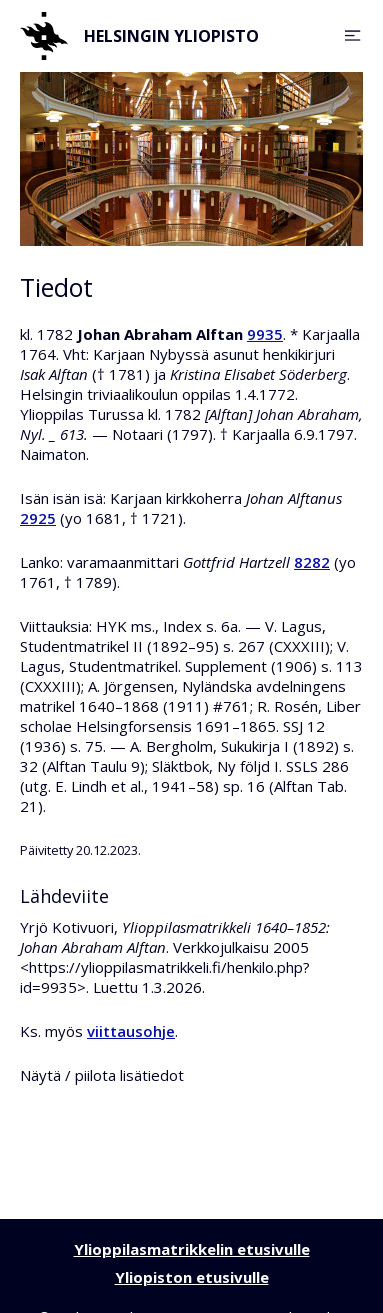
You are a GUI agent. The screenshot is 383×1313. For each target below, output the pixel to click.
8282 (312, 562)
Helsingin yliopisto (139, 36)
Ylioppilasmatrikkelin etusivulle (192, 1249)
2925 (38, 518)
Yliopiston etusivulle (192, 1277)
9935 (265, 334)
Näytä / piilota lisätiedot (102, 1075)
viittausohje (131, 1031)
